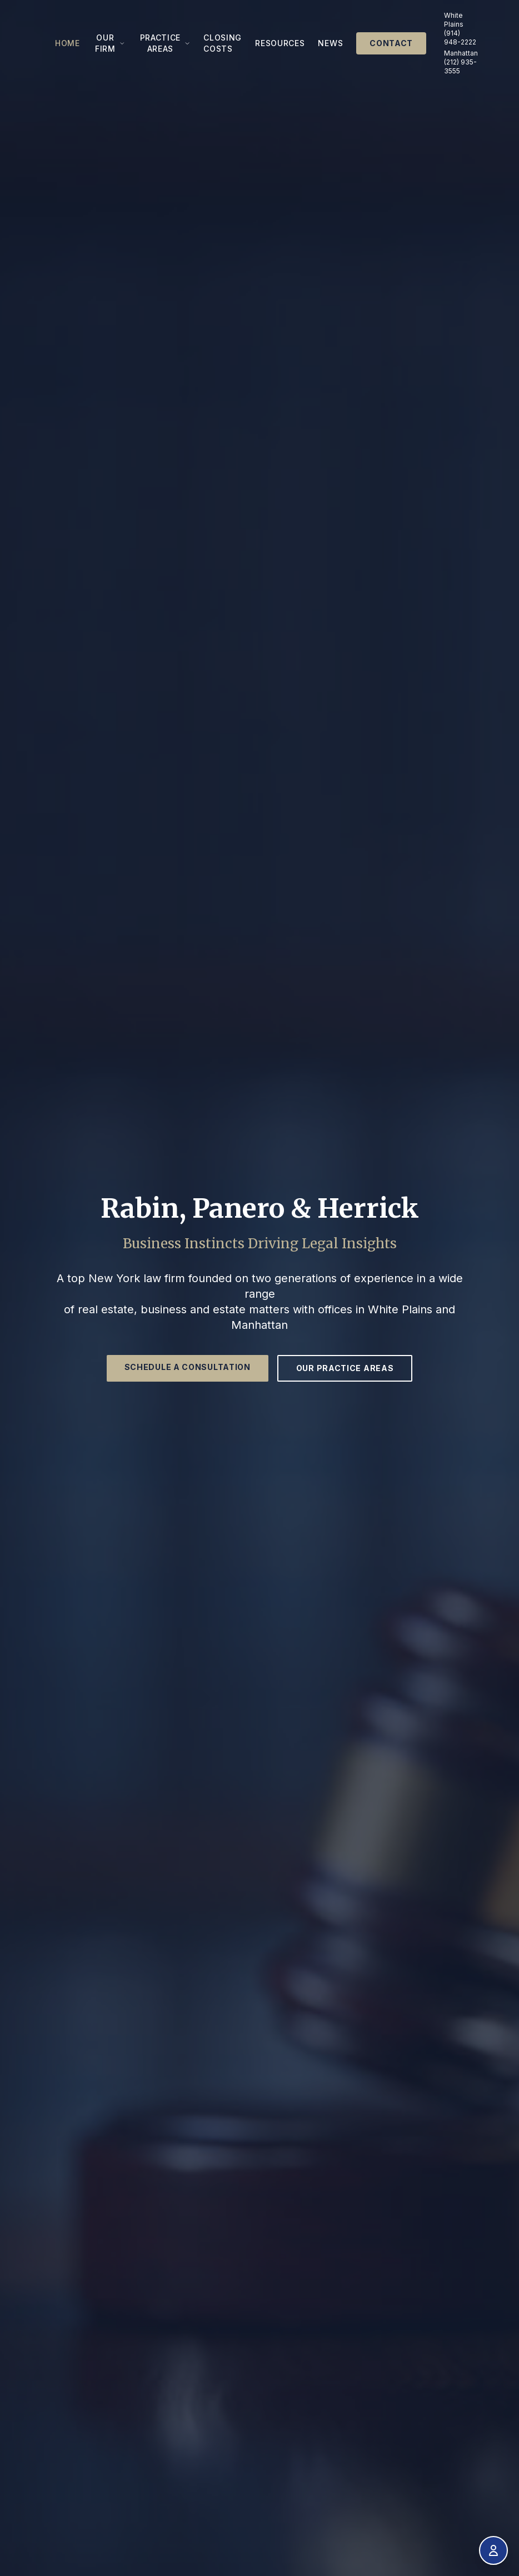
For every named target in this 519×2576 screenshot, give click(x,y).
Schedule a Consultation (187, 1367)
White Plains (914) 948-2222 (460, 28)
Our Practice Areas (345, 1368)
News (330, 43)
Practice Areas (165, 43)
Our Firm (110, 43)
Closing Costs (222, 43)
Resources (280, 43)
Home (67, 43)
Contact (391, 43)
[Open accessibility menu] (493, 2550)
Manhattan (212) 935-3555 (461, 62)
